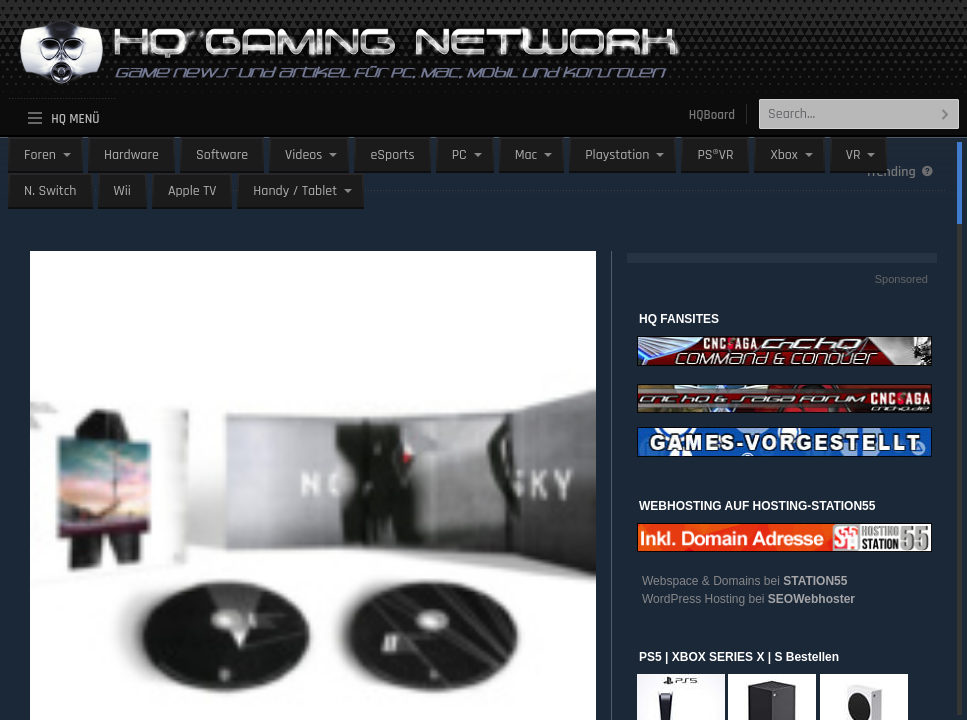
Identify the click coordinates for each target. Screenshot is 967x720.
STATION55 (815, 581)
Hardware (131, 155)
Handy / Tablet (295, 191)
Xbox (783, 155)
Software (222, 155)
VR (853, 155)
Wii (122, 191)
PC (459, 155)
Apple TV (192, 191)
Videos (303, 155)
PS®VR (715, 155)
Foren (40, 155)
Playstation (617, 155)
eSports (392, 155)
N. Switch (50, 191)
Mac (526, 155)
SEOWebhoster (811, 599)
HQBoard (712, 115)
